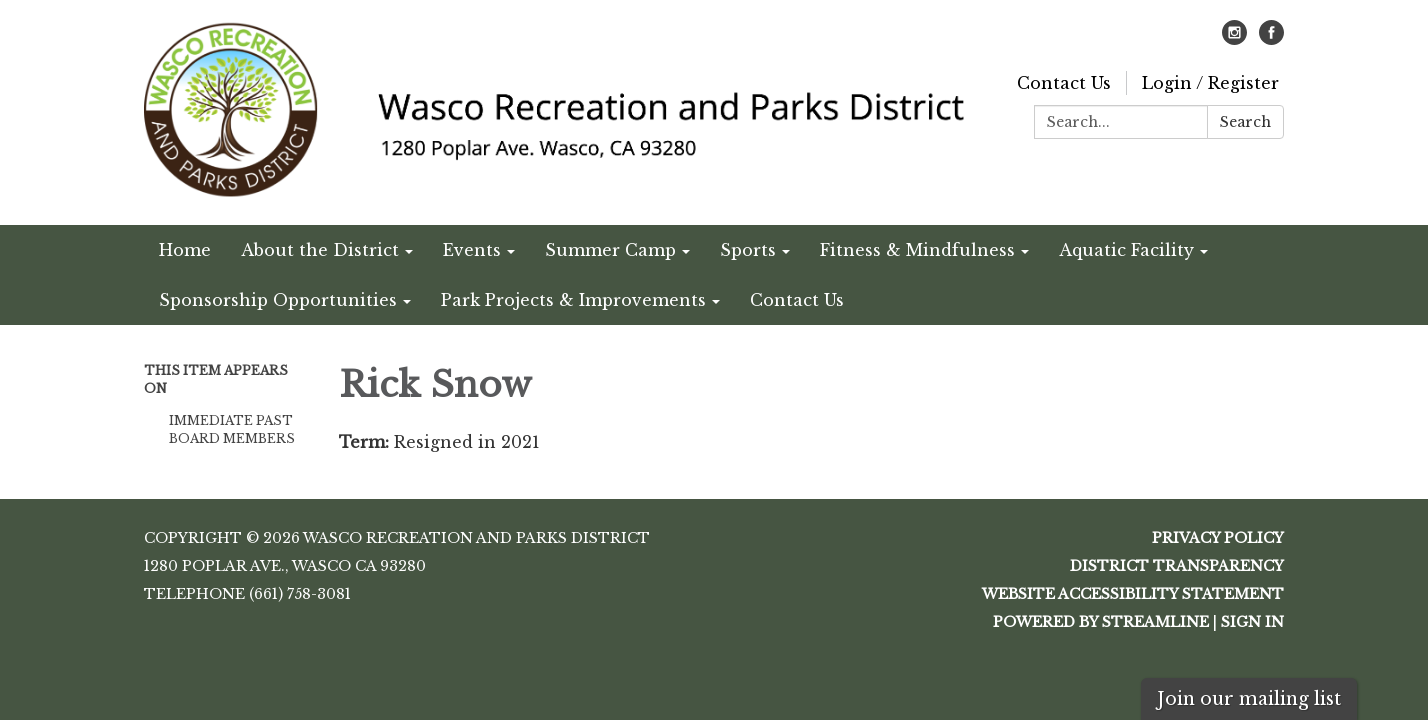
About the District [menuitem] (320, 250)
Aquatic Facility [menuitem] (1126, 250)
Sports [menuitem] (748, 250)
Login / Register (1210, 83)
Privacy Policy (1218, 538)
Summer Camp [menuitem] (610, 250)
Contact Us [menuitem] (797, 300)
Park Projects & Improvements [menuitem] (573, 300)
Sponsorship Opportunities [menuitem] (278, 300)
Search (1245, 122)
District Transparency (1177, 566)
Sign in (1252, 622)
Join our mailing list (1249, 699)
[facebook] (1271, 39)
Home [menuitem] (185, 250)
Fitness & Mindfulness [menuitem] (917, 250)
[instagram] (1234, 39)
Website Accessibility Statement (1133, 594)
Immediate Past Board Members (232, 429)
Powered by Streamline (1101, 622)
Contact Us (1064, 83)
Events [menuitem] (472, 250)
